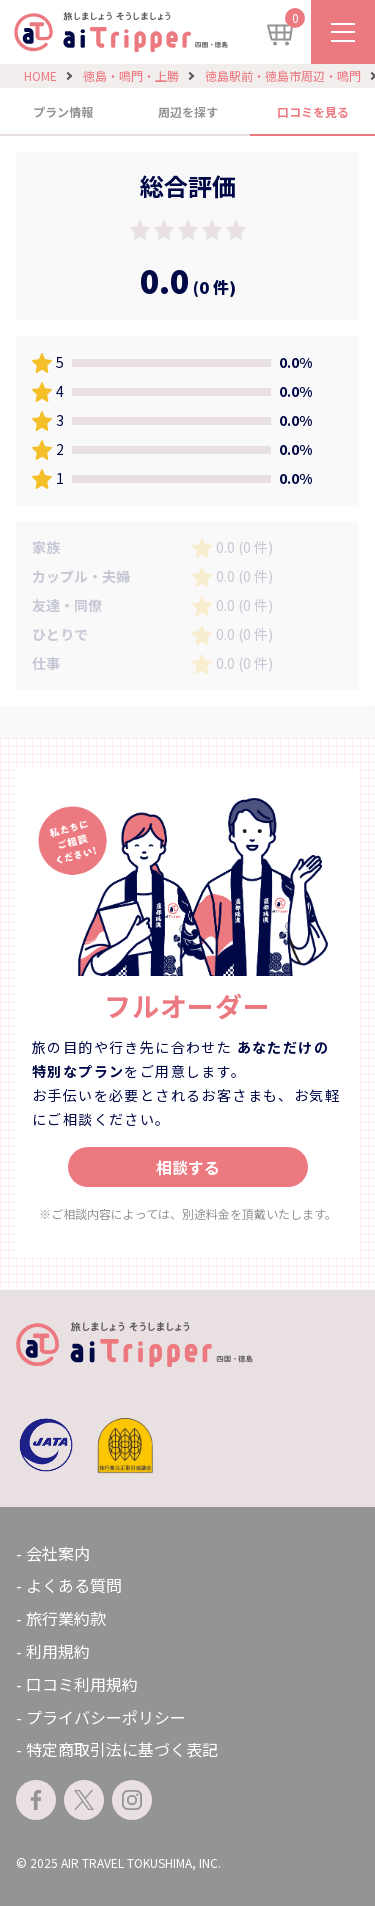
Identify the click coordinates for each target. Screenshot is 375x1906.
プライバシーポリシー (106, 1717)
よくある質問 (74, 1585)
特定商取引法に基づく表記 (122, 1749)
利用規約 (58, 1651)
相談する (188, 1167)
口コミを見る (313, 111)
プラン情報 (63, 111)
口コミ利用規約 (82, 1684)
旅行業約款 (66, 1618)
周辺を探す (188, 111)
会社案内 (58, 1553)
